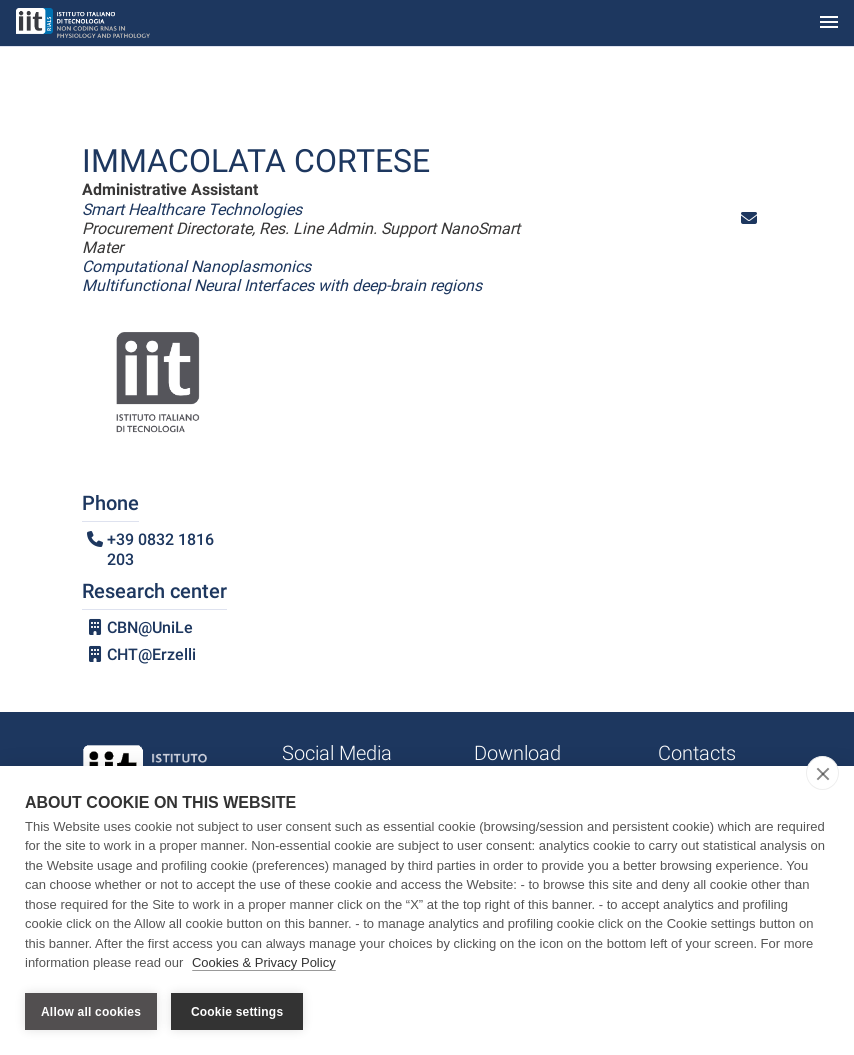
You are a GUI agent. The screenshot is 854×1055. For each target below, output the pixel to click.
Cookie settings (237, 1012)
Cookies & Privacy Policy (264, 963)
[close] (822, 773)
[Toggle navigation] (829, 23)
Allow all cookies (91, 1012)
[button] (749, 218)
